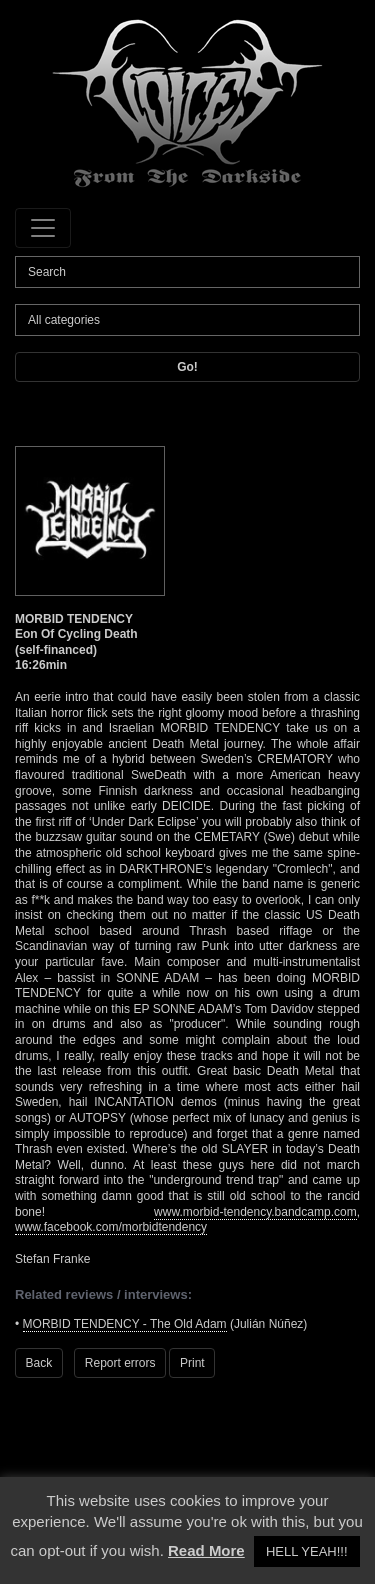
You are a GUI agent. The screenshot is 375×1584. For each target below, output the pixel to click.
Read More (206, 1550)
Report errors (120, 1363)
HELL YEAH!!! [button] (307, 1551)
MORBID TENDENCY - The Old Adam (125, 1324)
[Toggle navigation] (43, 228)
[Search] (187, 272)
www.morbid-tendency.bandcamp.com (255, 1212)
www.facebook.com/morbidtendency (111, 1227)
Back (39, 1363)
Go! (187, 367)
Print (192, 1363)
